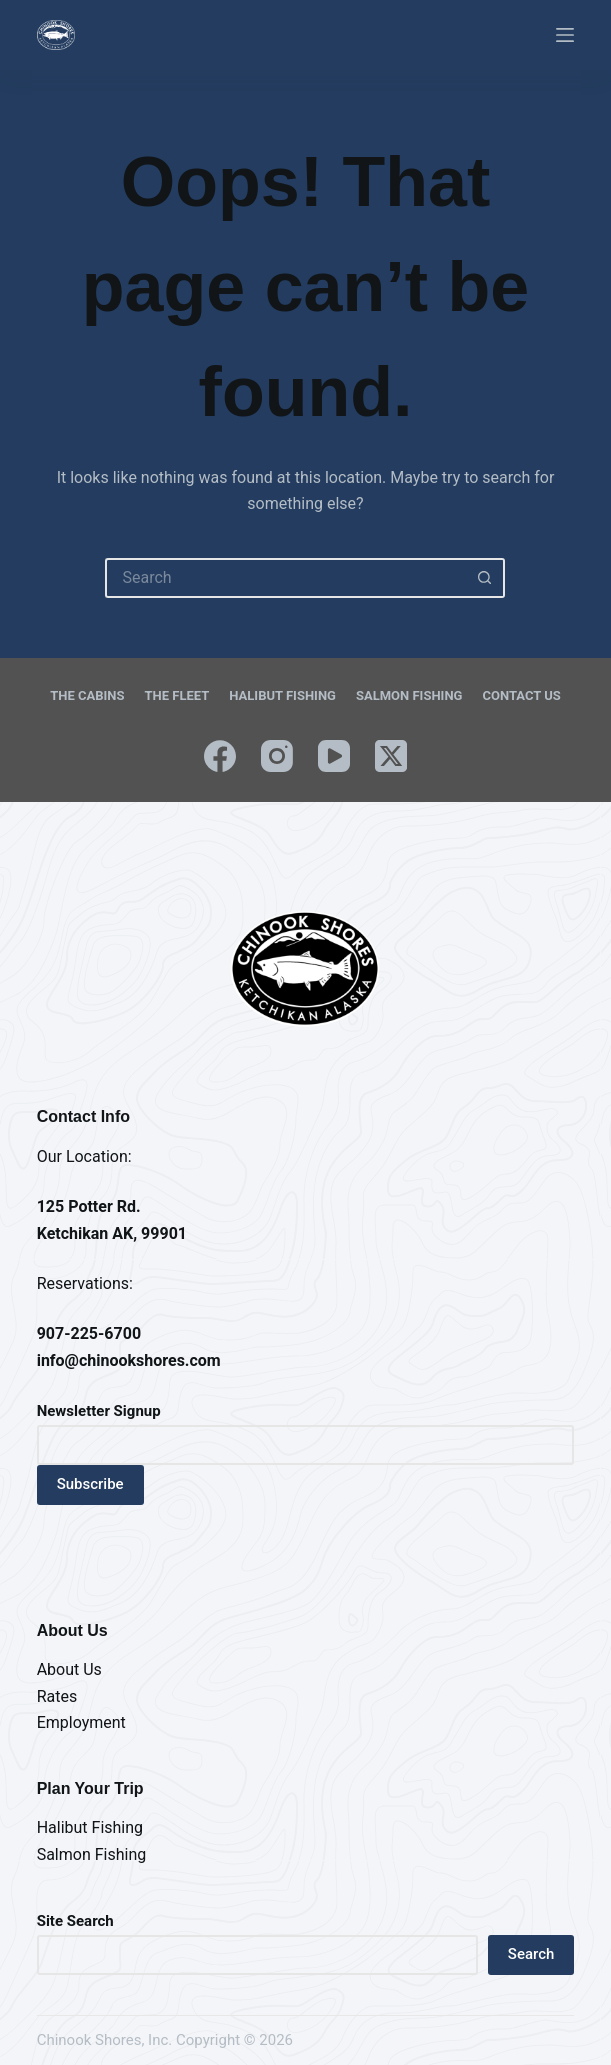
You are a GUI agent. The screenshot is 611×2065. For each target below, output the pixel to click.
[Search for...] (285, 578)
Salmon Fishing (409, 695)
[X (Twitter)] (391, 756)
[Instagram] (277, 756)
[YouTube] (334, 756)
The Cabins (87, 695)
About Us (69, 1669)
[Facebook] (220, 756)
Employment (81, 1722)
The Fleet (177, 695)
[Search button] (485, 578)
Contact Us (521, 695)
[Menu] (565, 35)
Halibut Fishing (282, 695)
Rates (57, 1696)
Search (531, 1954)
